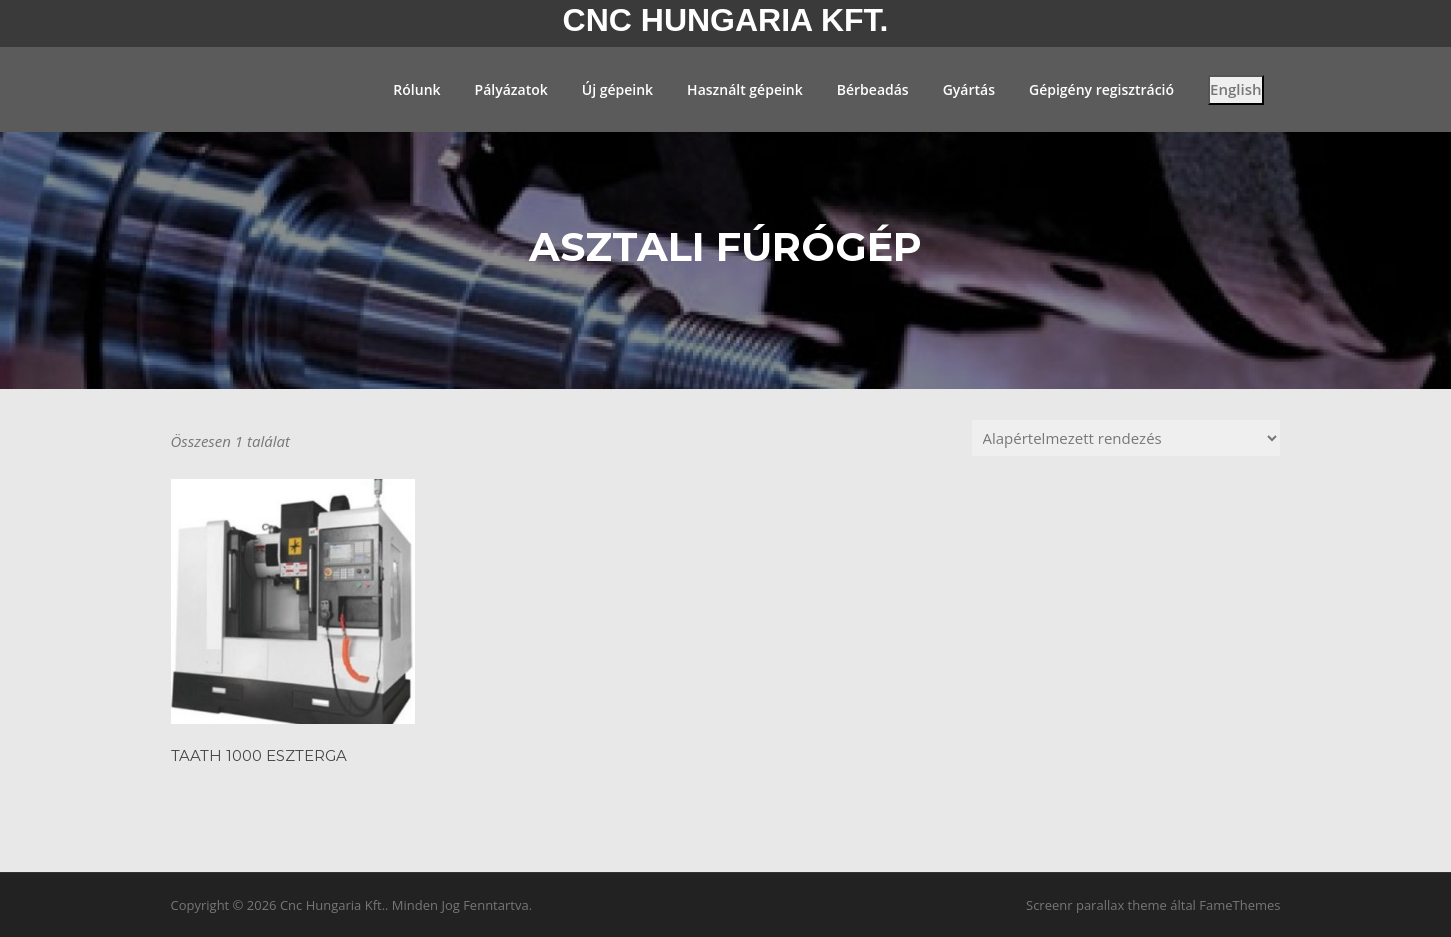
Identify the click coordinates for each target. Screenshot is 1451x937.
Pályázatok (511, 89)
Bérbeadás (873, 89)
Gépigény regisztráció (1101, 89)
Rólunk (416, 89)
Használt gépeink (745, 89)
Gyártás (969, 89)
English (1235, 89)
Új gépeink (617, 89)
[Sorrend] (1126, 438)
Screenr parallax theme (1096, 905)
